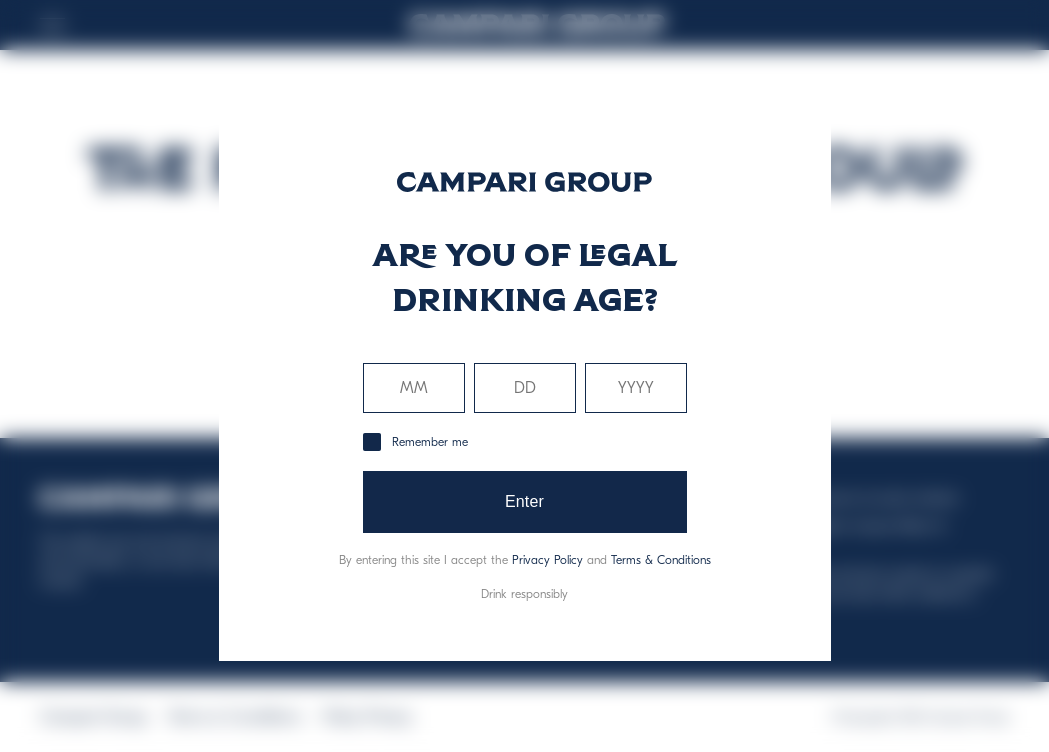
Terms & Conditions (661, 560)
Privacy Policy (547, 560)
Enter (524, 501)
